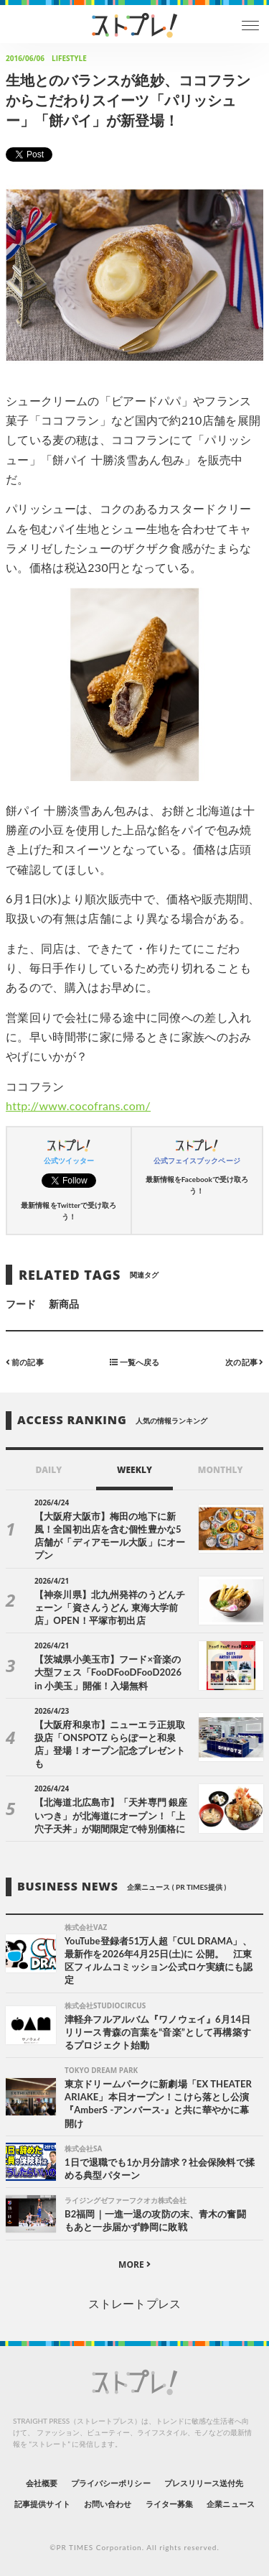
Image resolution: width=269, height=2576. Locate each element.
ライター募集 (169, 2503)
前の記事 (25, 1361)
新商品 (64, 1304)
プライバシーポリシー (111, 2483)
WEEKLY (134, 1470)
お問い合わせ (107, 2503)
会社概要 (41, 2483)
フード (21, 1304)
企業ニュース (230, 2503)
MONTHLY (220, 1470)
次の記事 (244, 1361)
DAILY (48, 1470)
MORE (134, 2264)
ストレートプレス (134, 2303)
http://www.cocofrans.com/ (78, 1105)
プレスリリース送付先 (204, 2483)
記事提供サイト (42, 2503)
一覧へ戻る (134, 1361)
